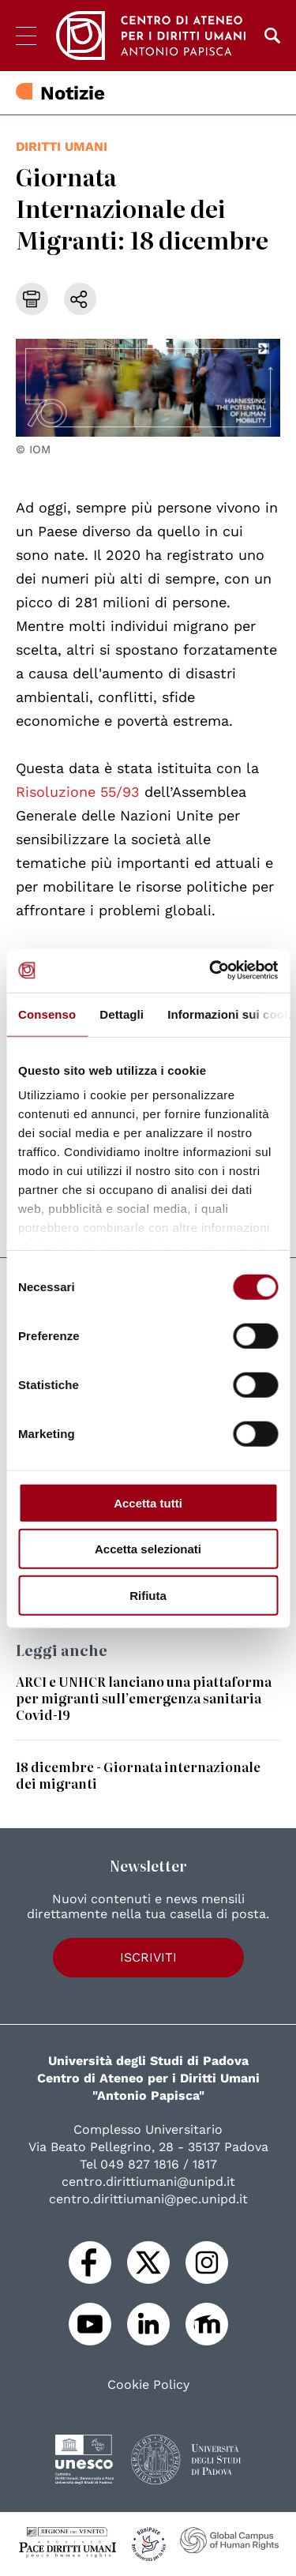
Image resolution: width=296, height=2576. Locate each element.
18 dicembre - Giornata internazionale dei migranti (138, 1775)
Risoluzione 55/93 (78, 791)
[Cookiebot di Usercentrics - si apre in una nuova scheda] (211, 970)
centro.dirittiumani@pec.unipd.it (148, 2198)
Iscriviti (148, 1957)
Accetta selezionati (148, 1549)
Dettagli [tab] (121, 1013)
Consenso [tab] (47, 1013)
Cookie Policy (148, 2385)
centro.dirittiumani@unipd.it (148, 2181)
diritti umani (61, 146)
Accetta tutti (148, 1502)
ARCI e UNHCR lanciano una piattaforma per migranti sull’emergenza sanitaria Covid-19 (144, 1698)
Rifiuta (148, 1595)
